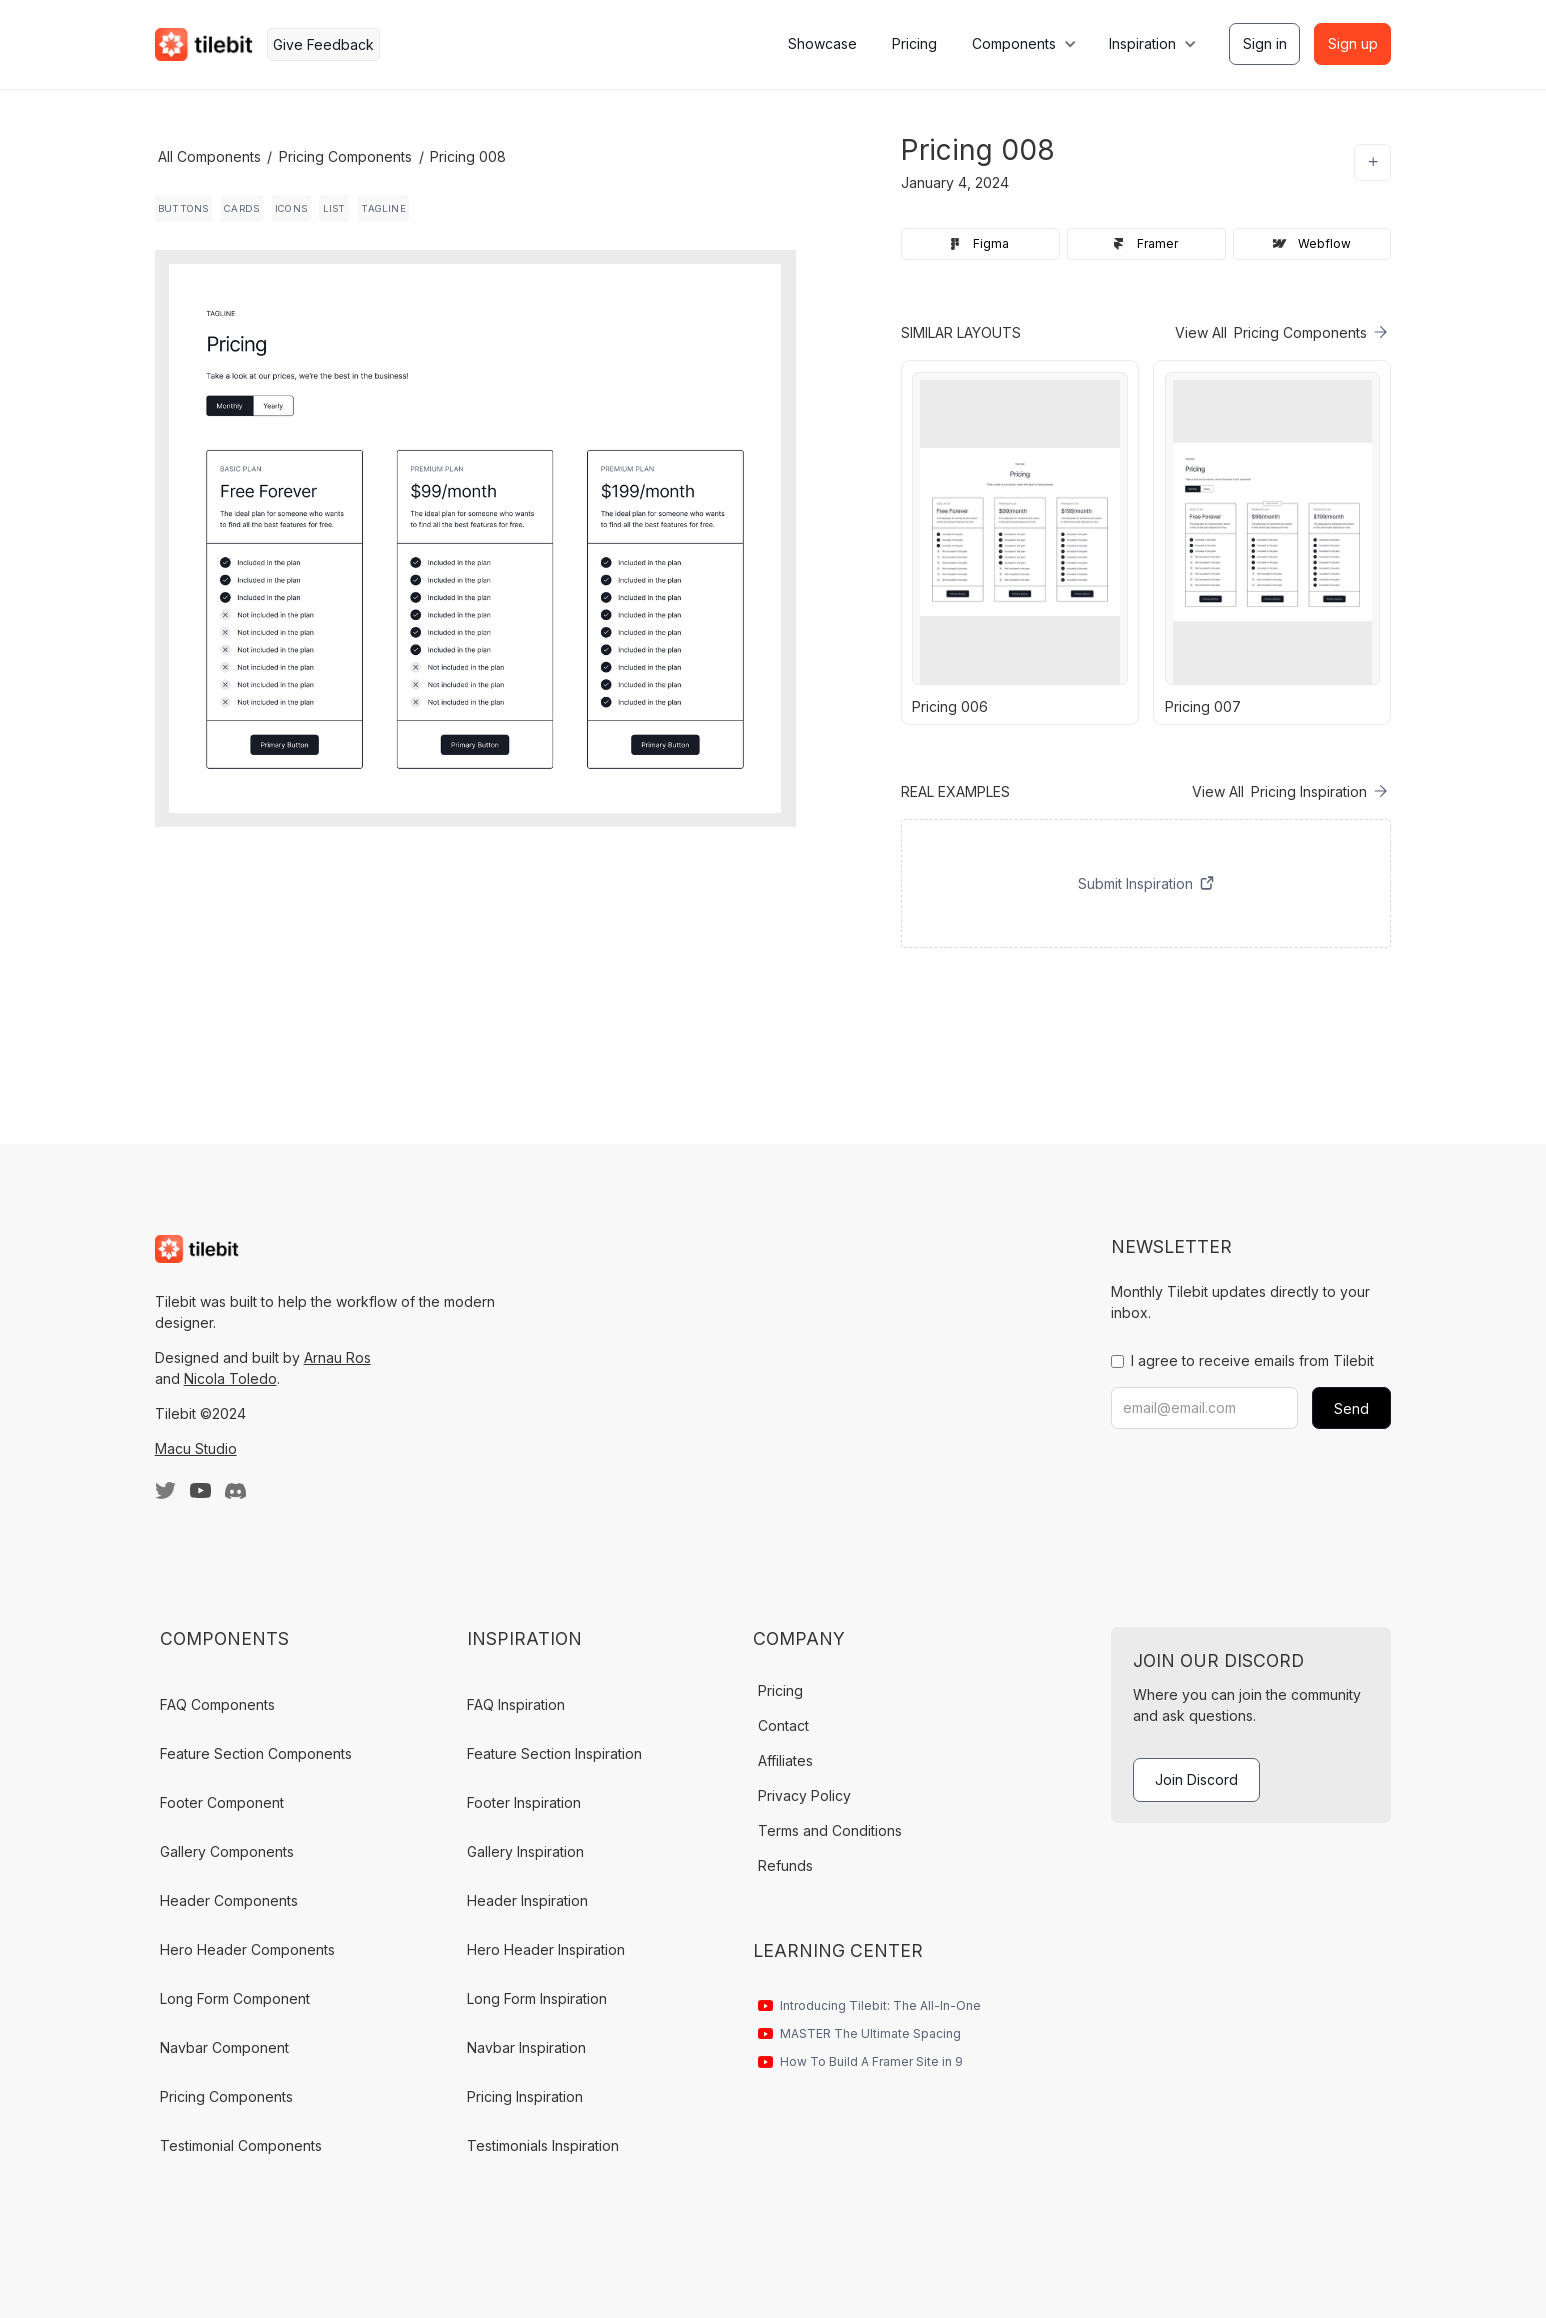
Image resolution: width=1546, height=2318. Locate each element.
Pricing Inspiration (525, 2096)
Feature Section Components (256, 1753)
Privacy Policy (804, 1795)
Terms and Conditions (830, 1830)
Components (1014, 43)
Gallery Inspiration (525, 1851)
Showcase (822, 43)
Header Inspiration (527, 1900)
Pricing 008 (468, 156)
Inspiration (1142, 43)
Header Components (229, 1900)
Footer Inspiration (524, 1802)
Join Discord (1196, 1779)
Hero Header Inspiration (546, 1949)
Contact (783, 1725)
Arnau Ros (337, 1357)
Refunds (785, 1865)
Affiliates (785, 1760)
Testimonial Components (241, 2145)
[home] (204, 44)
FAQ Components (217, 1704)
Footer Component (222, 1802)
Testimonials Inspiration (543, 2145)
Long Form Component (235, 1998)
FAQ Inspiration (516, 1704)
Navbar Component (224, 2047)
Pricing (914, 43)
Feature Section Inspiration (554, 1753)
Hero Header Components (247, 1949)
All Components (209, 156)
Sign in (1265, 43)
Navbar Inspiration (526, 2047)
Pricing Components (345, 156)
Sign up (1353, 43)
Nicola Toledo (230, 1378)
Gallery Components (227, 1851)
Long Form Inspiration (537, 1998)
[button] (1023, 45)
